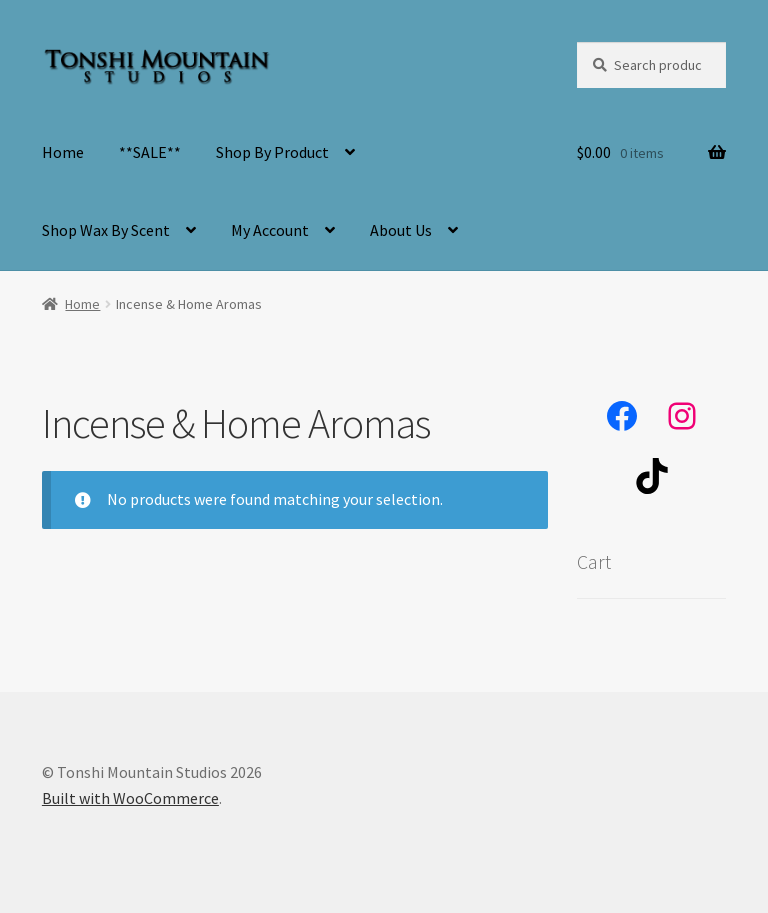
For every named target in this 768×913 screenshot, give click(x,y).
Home (63, 152)
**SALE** (150, 152)
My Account (270, 230)
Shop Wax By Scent (106, 230)
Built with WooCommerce (130, 798)
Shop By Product (272, 152)
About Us (401, 230)
